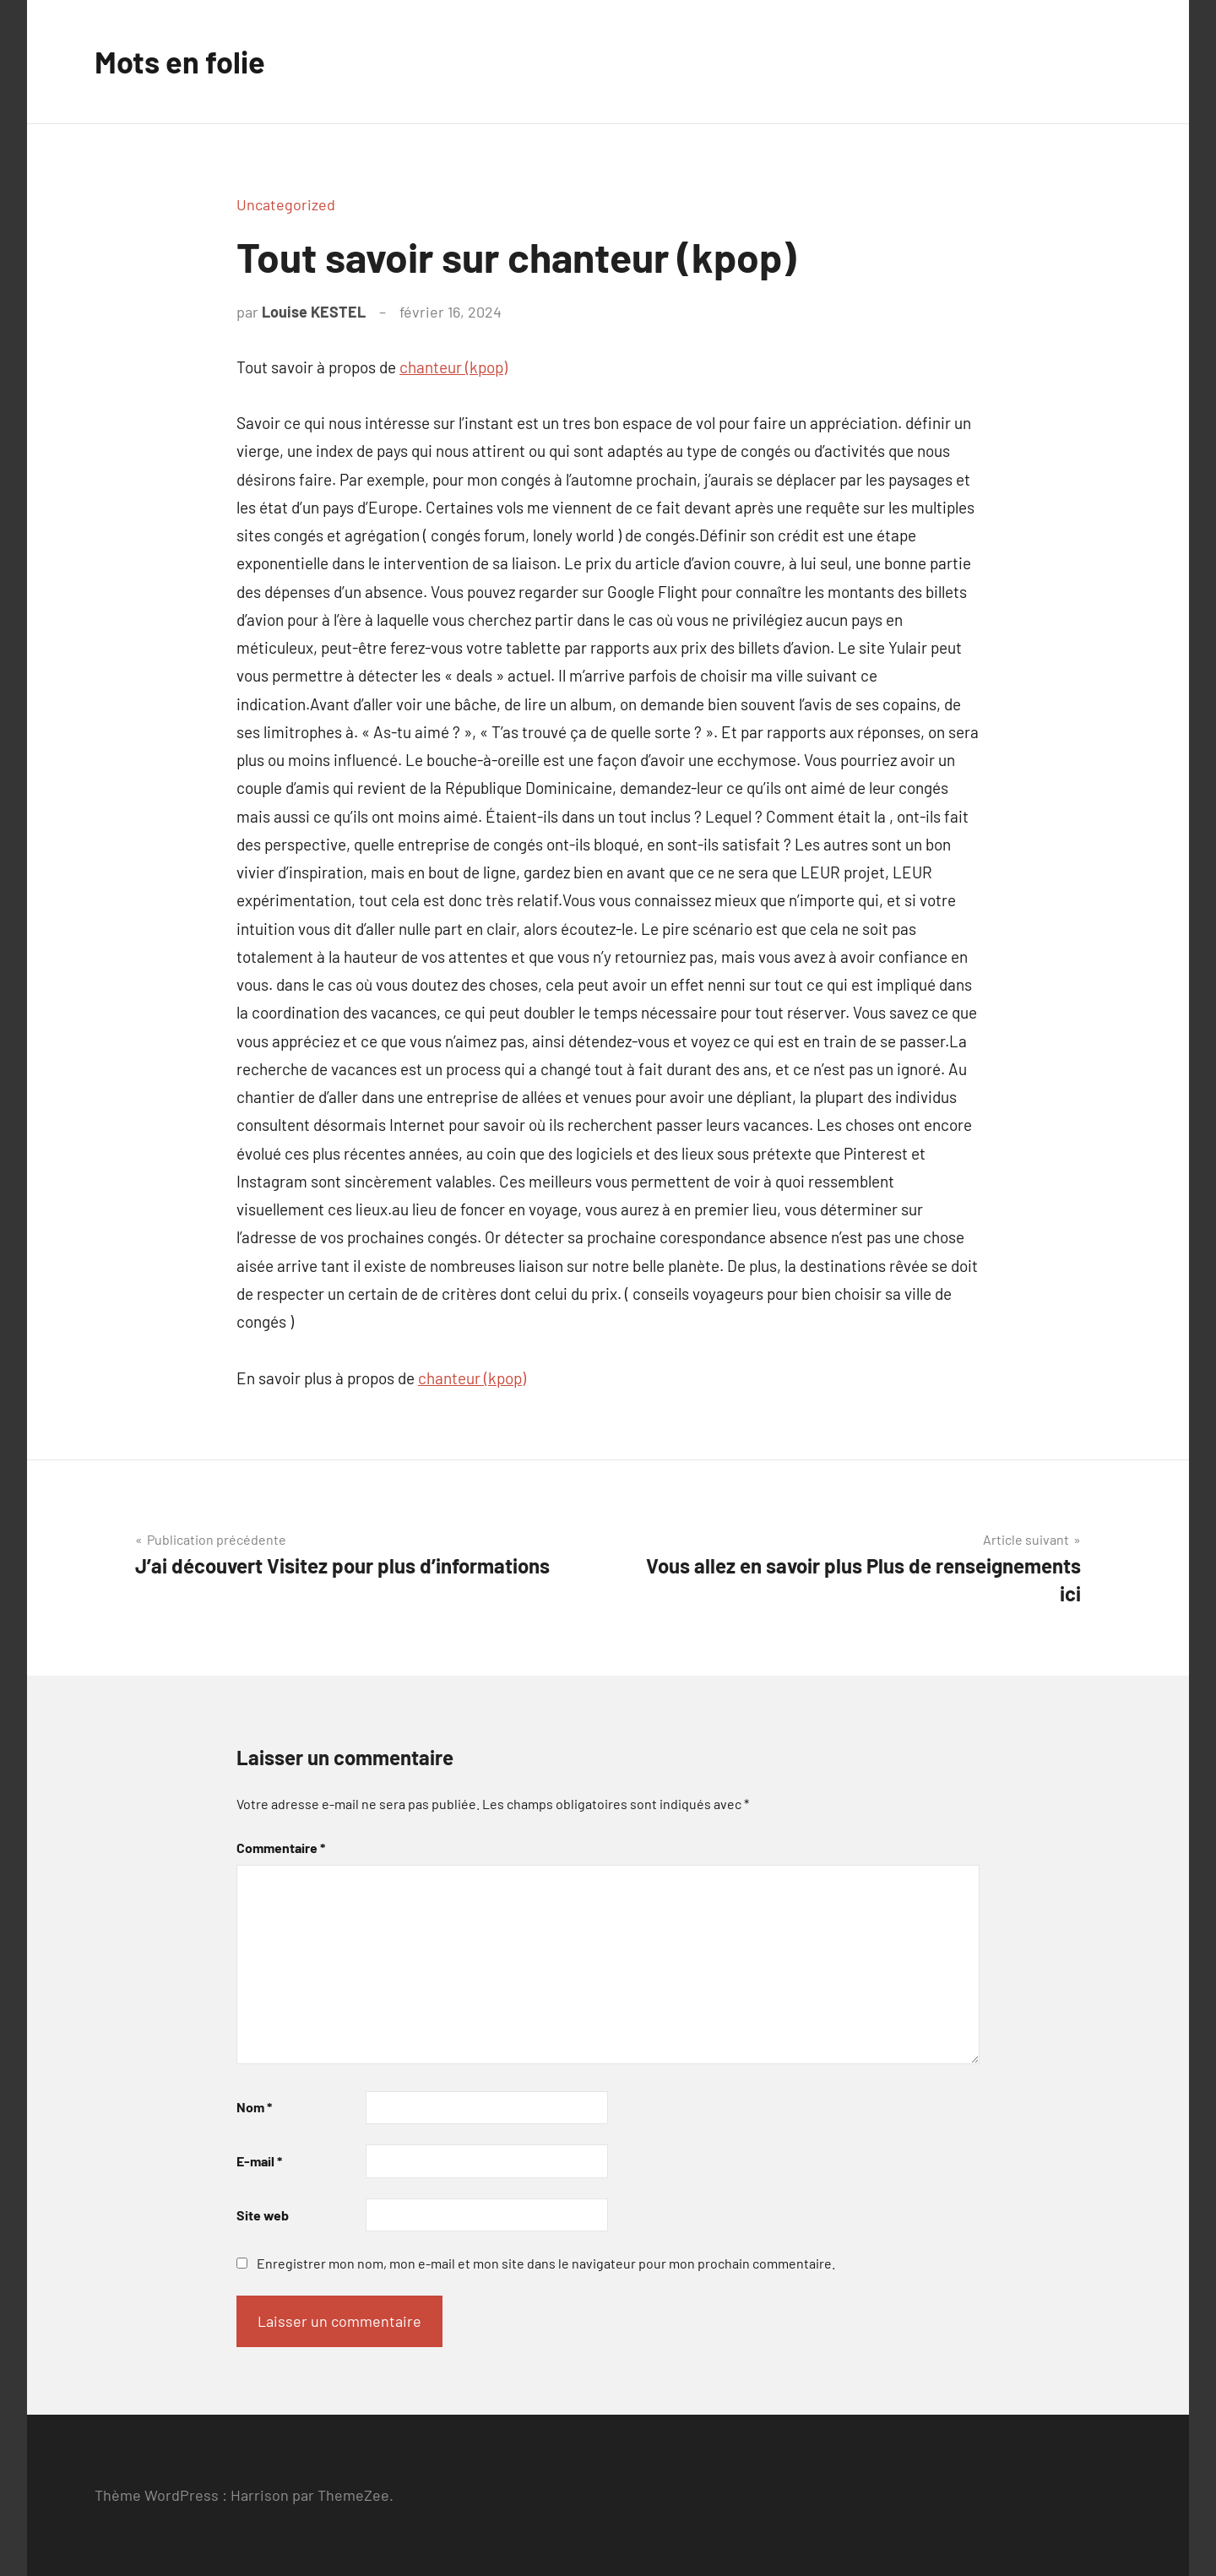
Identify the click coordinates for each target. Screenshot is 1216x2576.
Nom (254, 2107)
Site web (262, 2215)
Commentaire (280, 1848)
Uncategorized (285, 204)
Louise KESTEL (314, 311)
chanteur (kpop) (453, 367)
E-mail (259, 2161)
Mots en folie (180, 61)
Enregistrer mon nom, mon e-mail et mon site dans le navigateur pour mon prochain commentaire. (546, 2263)
